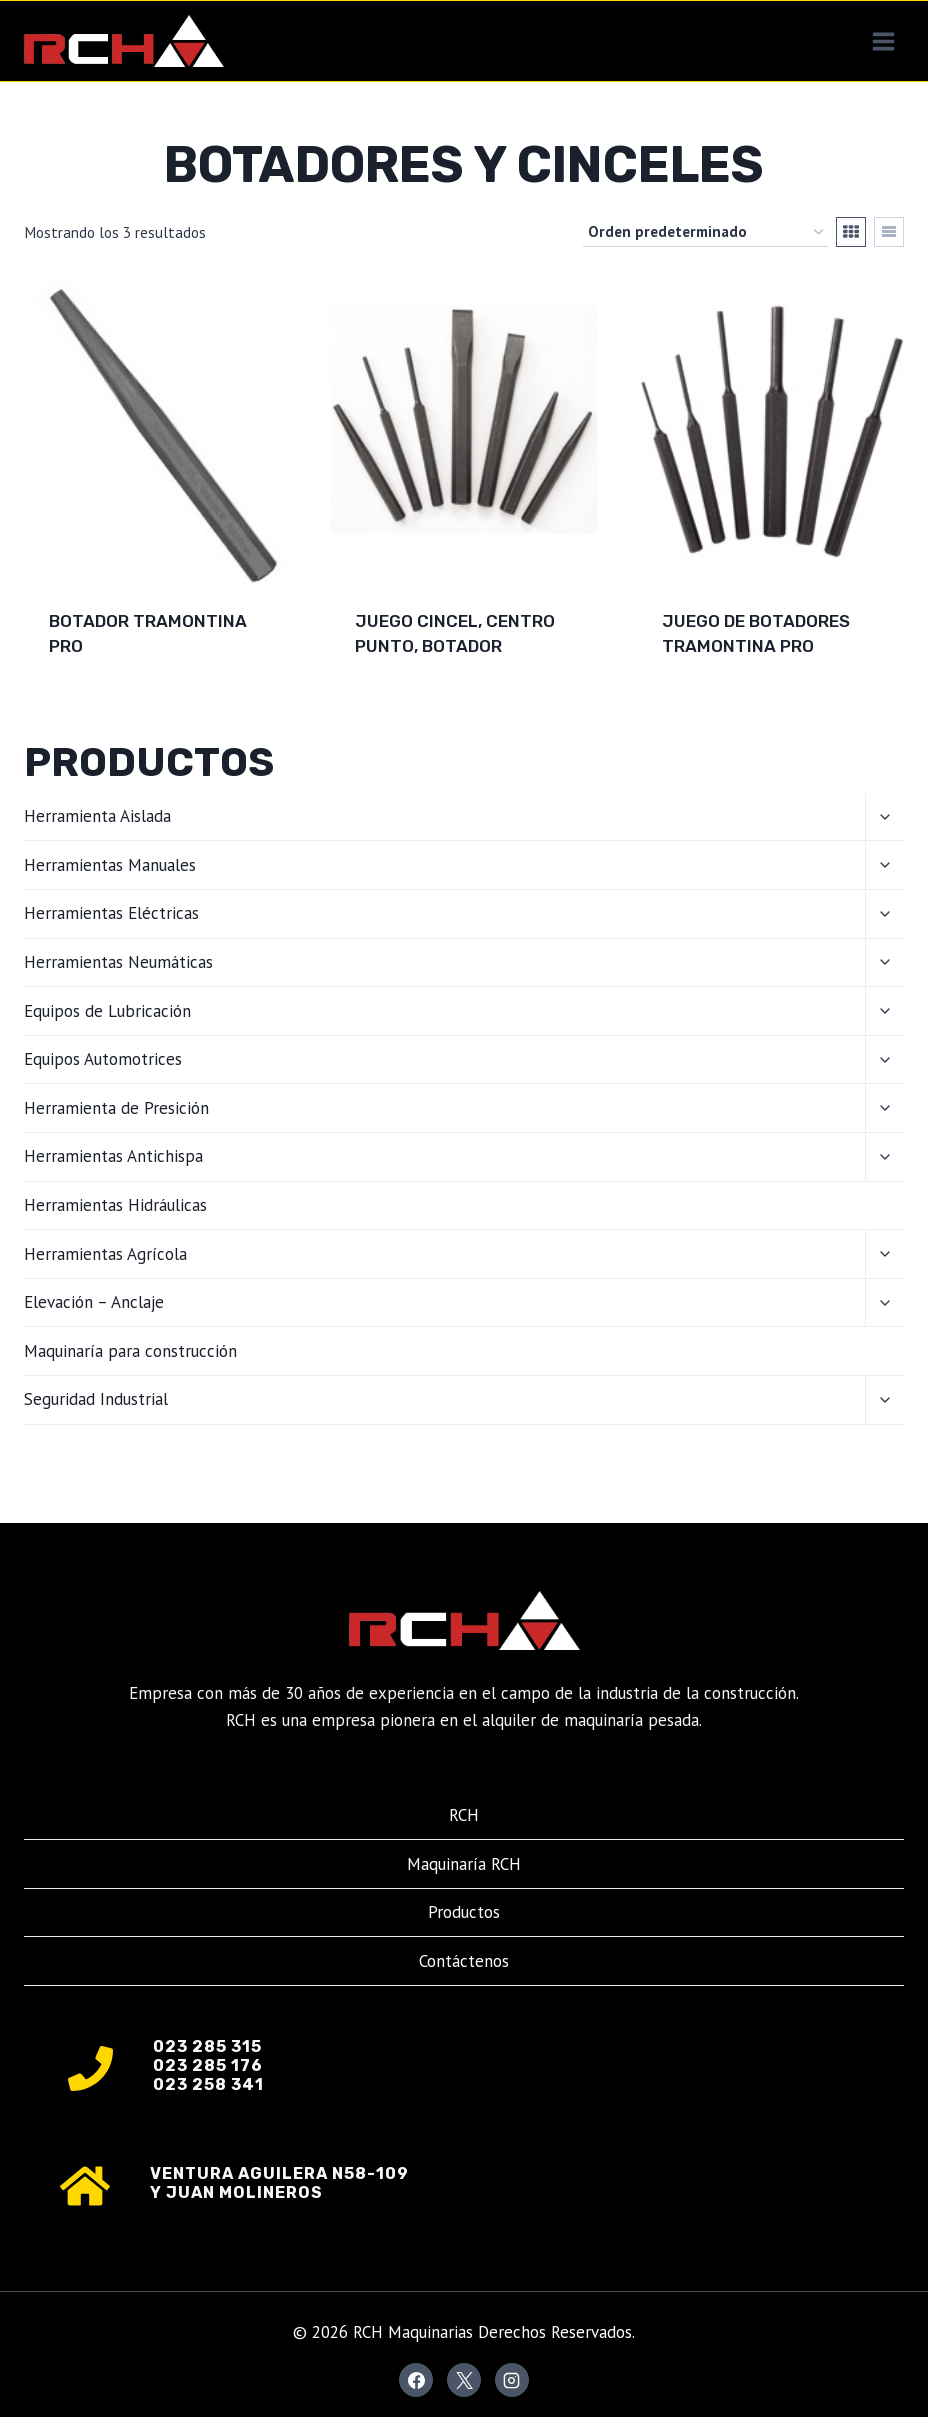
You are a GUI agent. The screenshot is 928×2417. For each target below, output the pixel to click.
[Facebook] (416, 2380)
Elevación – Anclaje (94, 1302)
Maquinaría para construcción (130, 1351)
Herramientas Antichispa (113, 1156)
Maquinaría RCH (464, 1864)
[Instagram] (512, 2380)
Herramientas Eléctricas (111, 913)
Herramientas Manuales (110, 865)
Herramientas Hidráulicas (115, 1205)
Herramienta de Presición (116, 1108)
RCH (464, 1815)
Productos (464, 1912)
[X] (464, 2380)
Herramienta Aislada (97, 816)
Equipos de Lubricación (107, 1011)
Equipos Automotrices (103, 1059)
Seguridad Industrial (96, 1399)
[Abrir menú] (883, 41)
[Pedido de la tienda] (705, 232)
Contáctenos (464, 1961)
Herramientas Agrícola (105, 1254)
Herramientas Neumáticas (118, 962)
